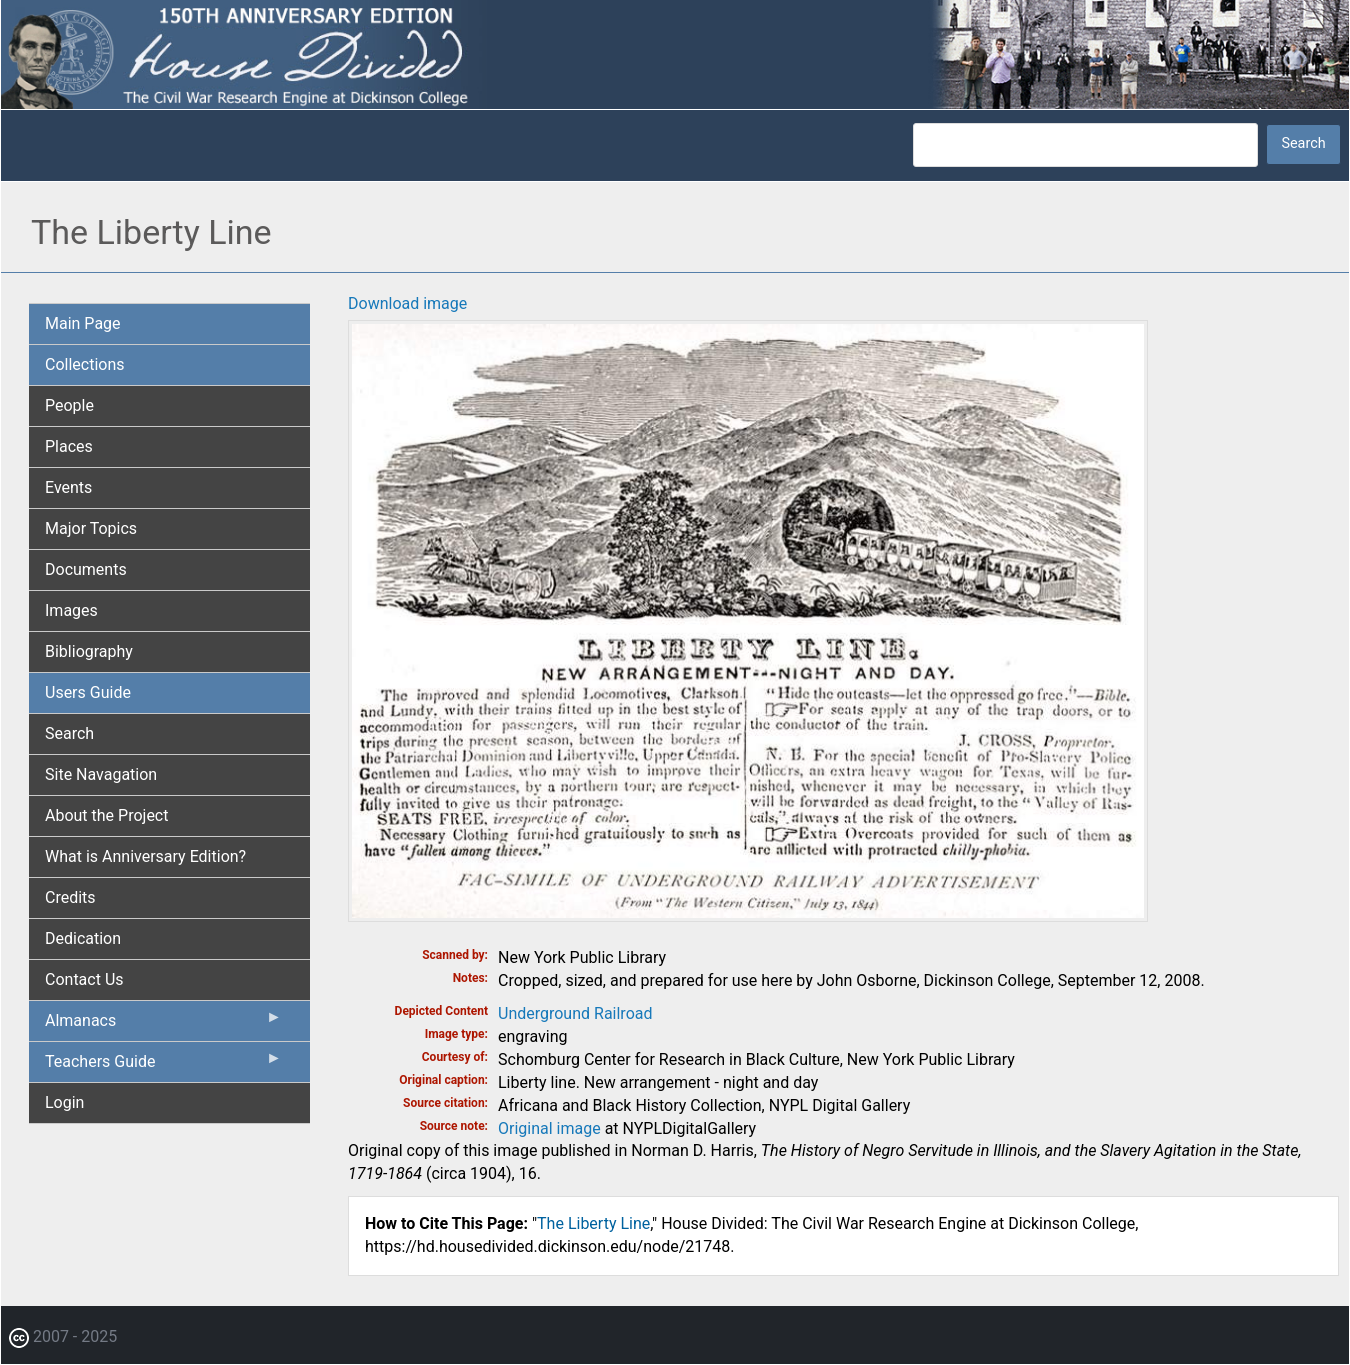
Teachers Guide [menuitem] (163, 1066)
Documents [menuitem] (86, 569)
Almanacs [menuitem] (163, 1025)
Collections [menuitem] (85, 364)
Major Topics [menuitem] (91, 528)
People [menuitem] (69, 405)
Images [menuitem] (71, 610)
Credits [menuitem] (70, 897)
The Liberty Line (593, 1223)
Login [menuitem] (64, 1102)
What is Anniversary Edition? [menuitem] (145, 856)
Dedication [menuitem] (83, 938)
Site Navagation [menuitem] (101, 774)
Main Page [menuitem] (83, 323)
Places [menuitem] (69, 446)
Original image (549, 1128)
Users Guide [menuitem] (88, 692)
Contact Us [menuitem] (84, 979)
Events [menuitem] (68, 487)
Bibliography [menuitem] (89, 651)
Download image (407, 303)
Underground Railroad (575, 1013)
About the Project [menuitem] (106, 815)
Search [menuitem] (69, 733)
